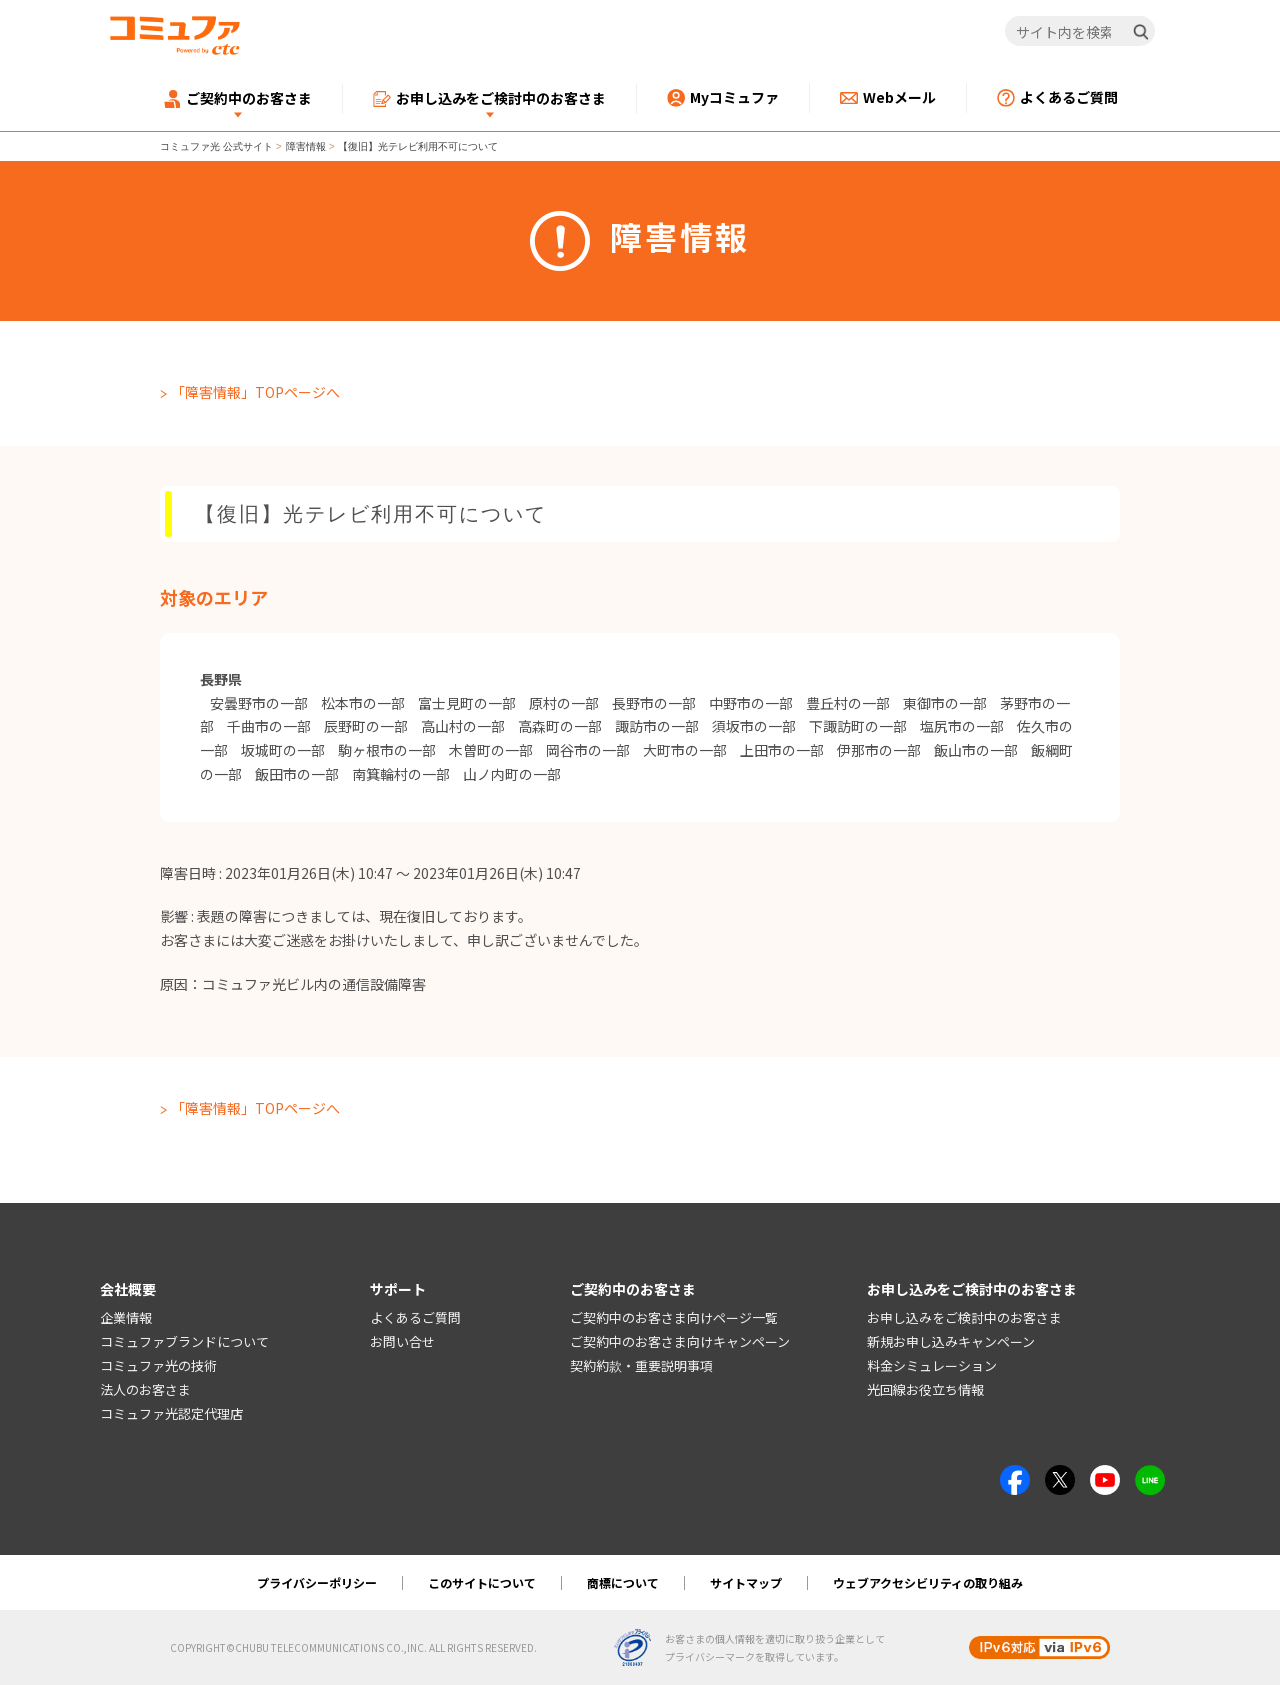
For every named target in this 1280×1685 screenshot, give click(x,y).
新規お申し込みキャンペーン (951, 1341)
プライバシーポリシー (317, 1582)
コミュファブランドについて (184, 1341)
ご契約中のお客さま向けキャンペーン (680, 1341)
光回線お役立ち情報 (925, 1389)
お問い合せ (402, 1341)
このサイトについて (482, 1582)
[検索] (1141, 32)
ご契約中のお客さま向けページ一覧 (674, 1317)
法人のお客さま (145, 1389)
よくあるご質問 (415, 1317)
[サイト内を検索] (1080, 32)
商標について (623, 1582)
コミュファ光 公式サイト (216, 146)
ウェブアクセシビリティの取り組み (928, 1582)
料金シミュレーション (932, 1365)
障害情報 (306, 146)
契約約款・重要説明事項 (641, 1365)
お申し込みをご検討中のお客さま (964, 1317)
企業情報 (126, 1317)
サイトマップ (746, 1582)
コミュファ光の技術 (158, 1365)
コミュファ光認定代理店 (171, 1413)
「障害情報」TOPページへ (255, 392)
